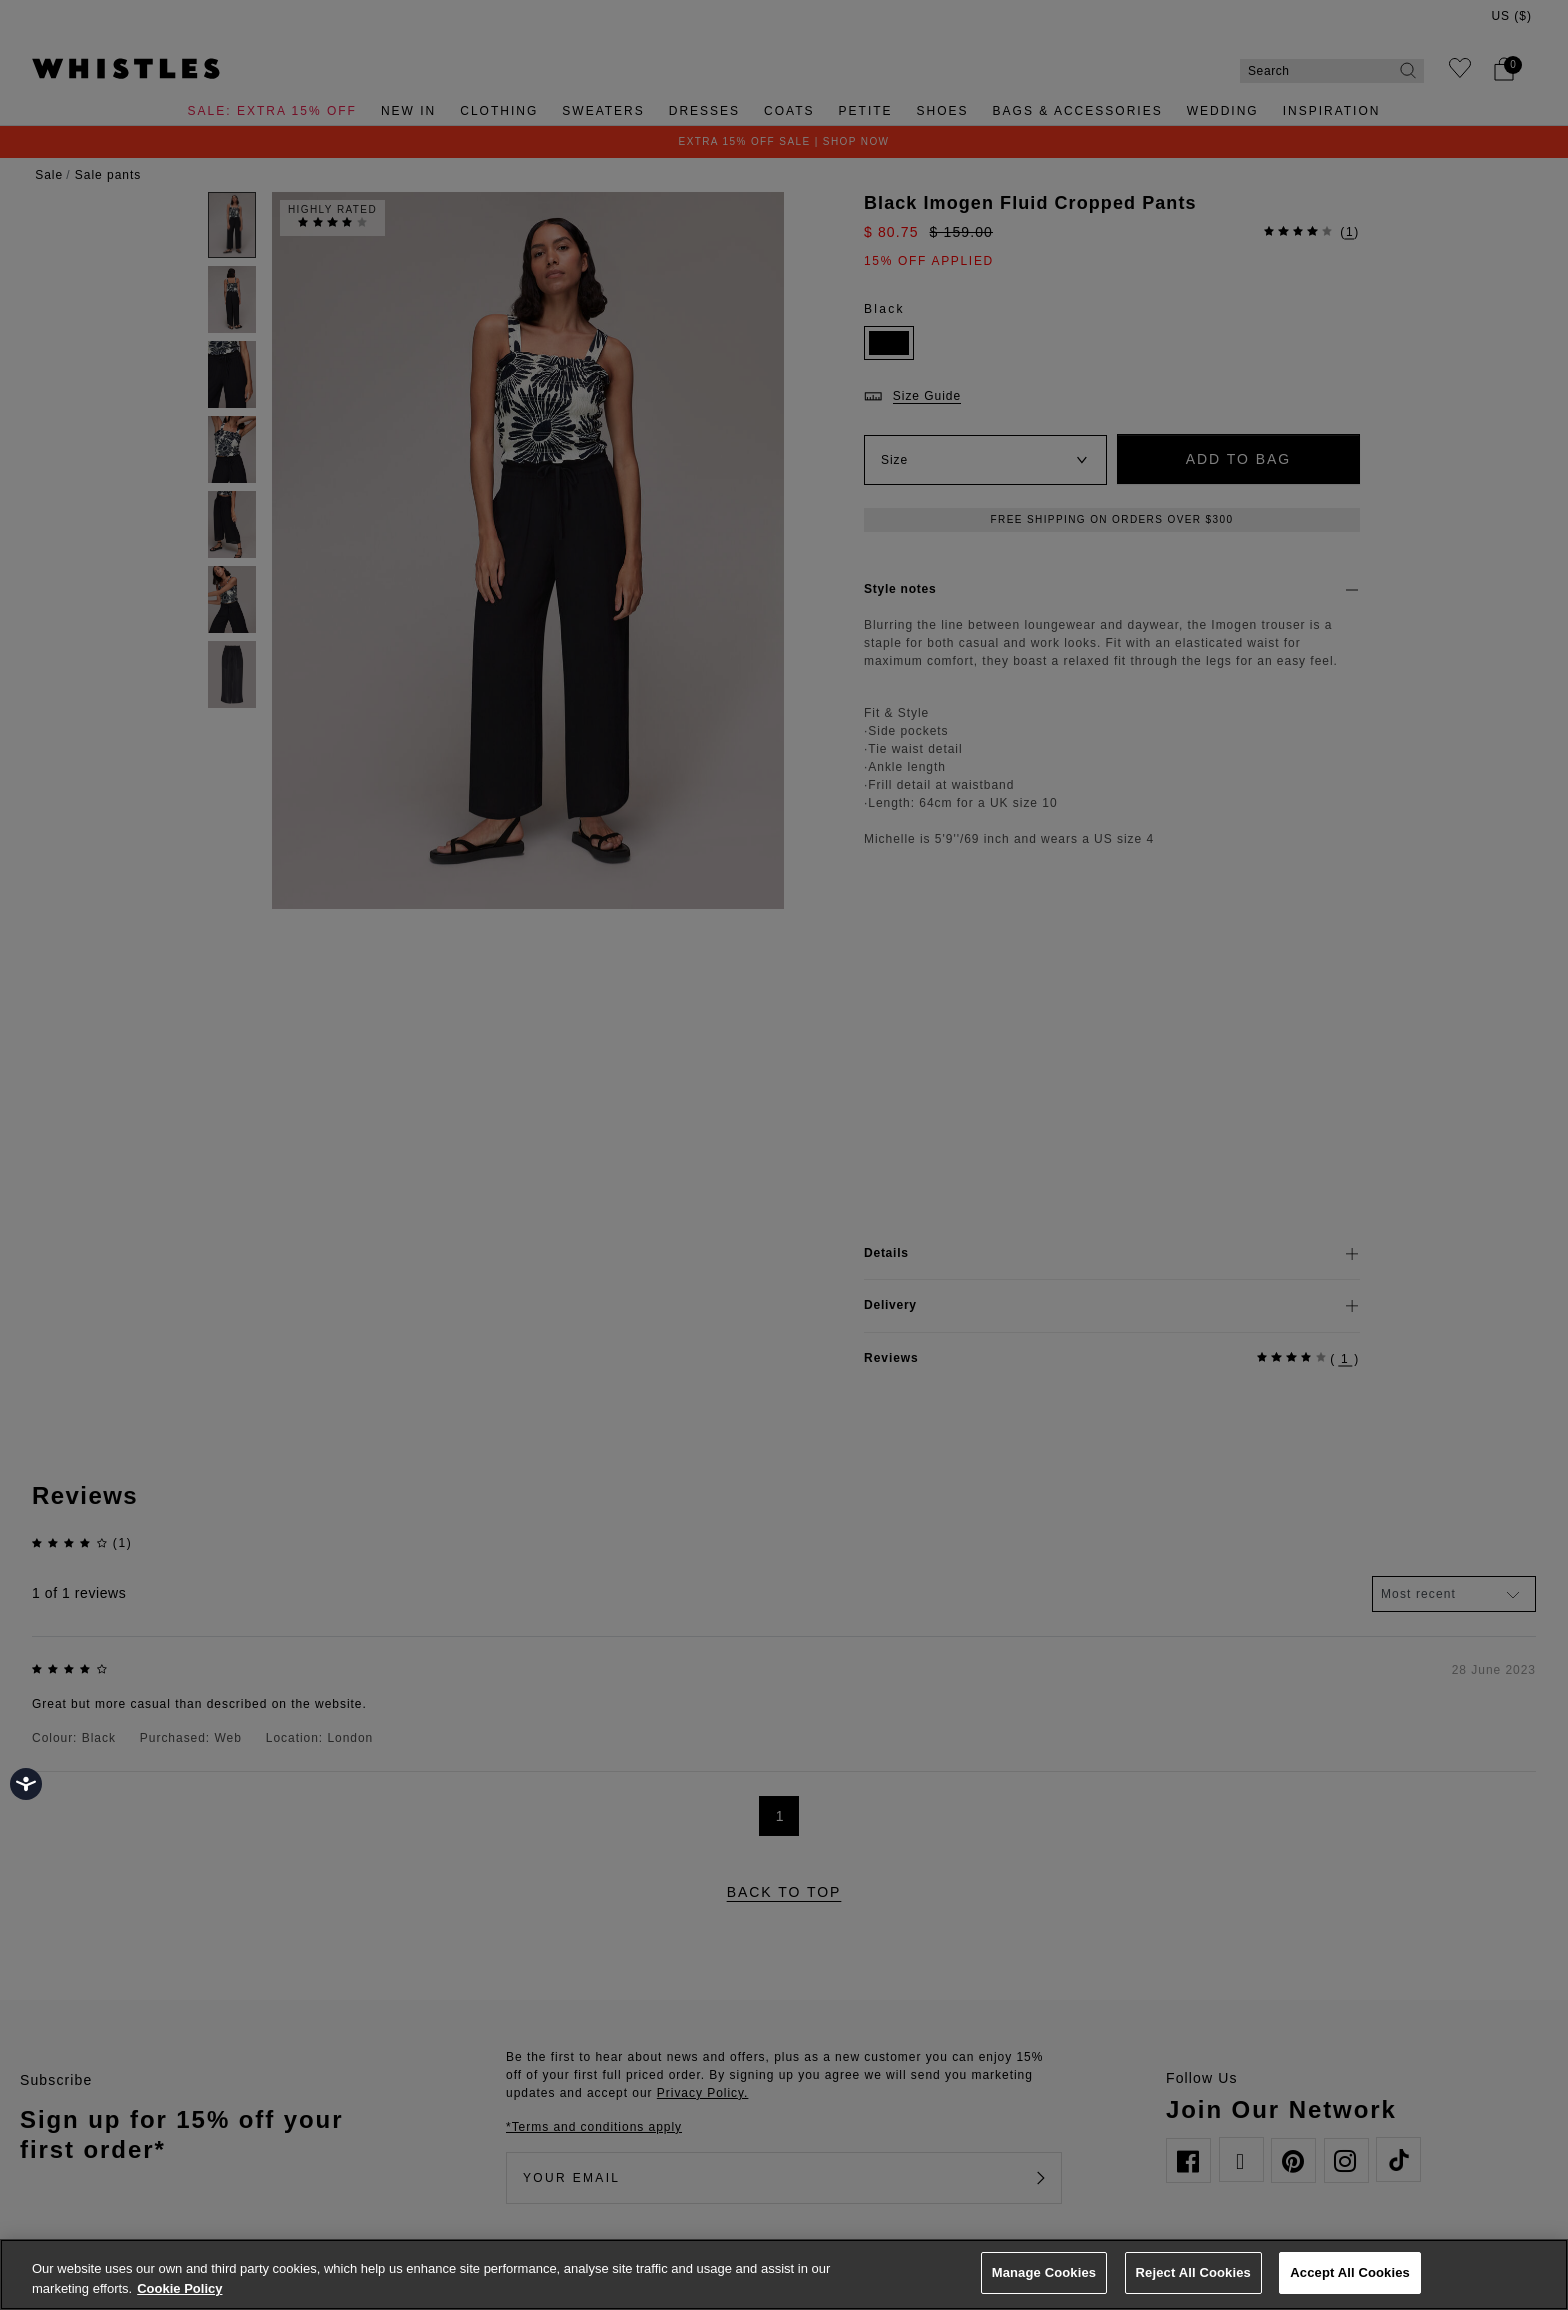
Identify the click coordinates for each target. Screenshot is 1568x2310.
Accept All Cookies (1350, 2272)
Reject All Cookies (1193, 2272)
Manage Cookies (1044, 2272)
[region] (784, 2274)
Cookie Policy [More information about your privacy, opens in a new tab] (179, 2288)
